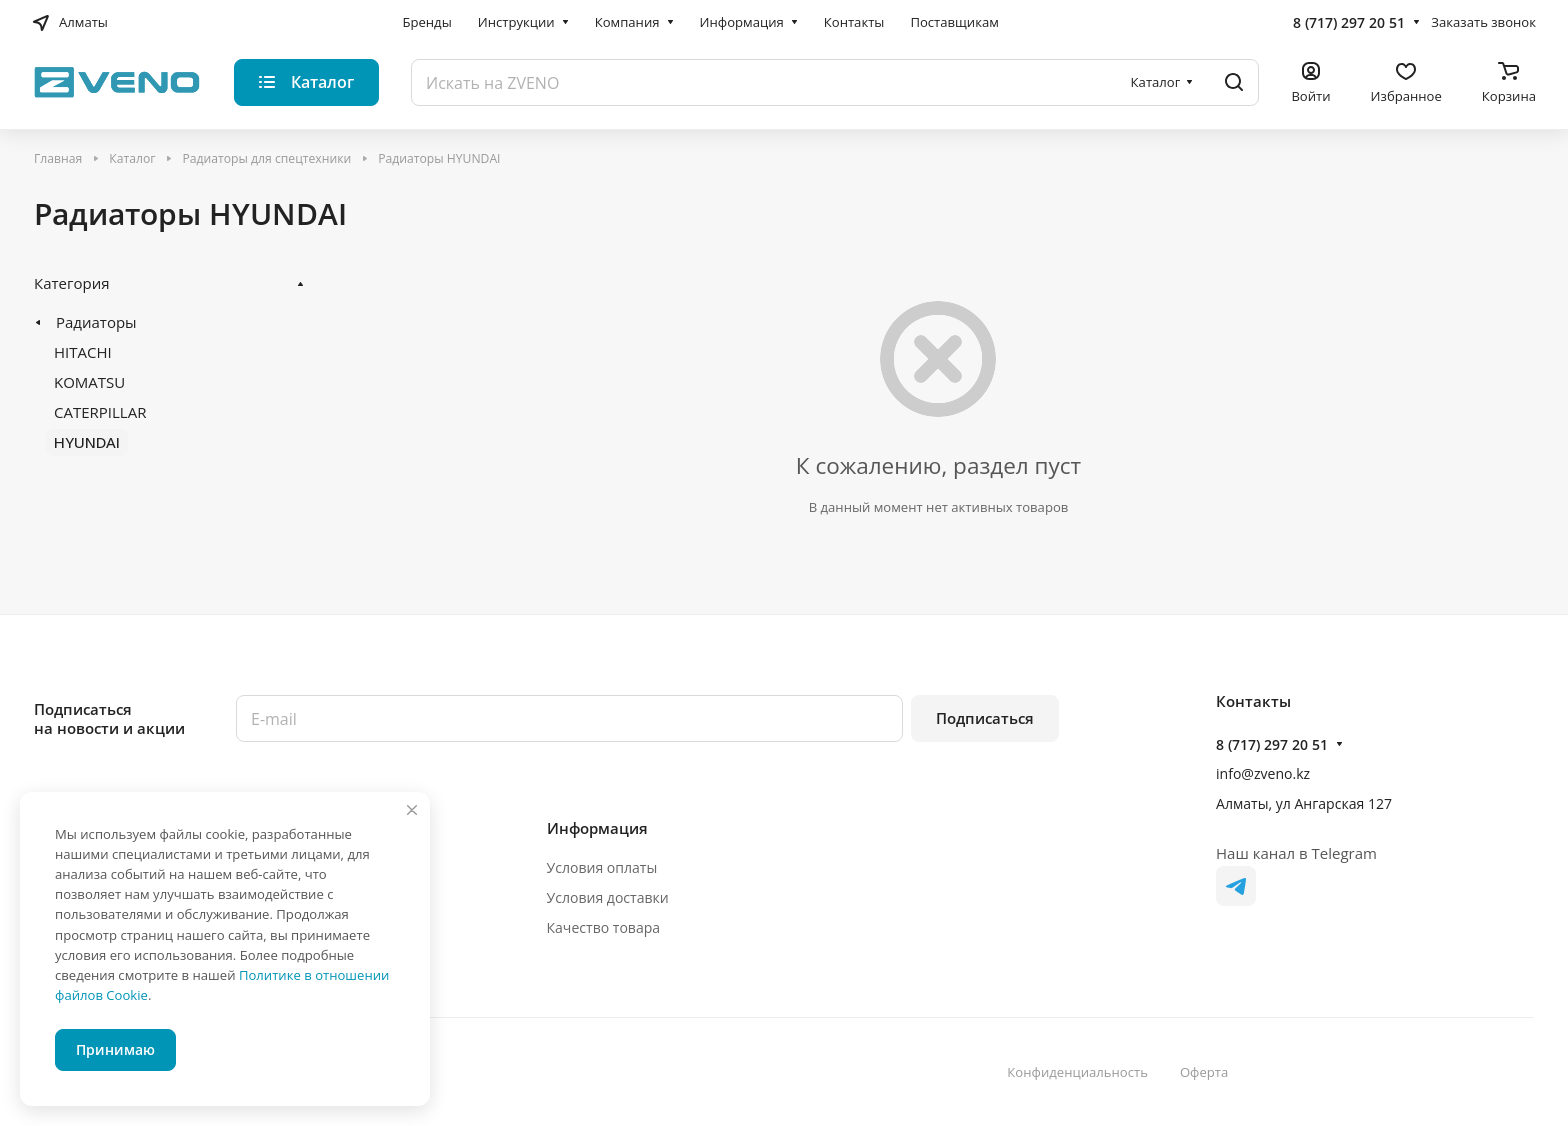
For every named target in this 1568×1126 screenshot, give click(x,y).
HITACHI (83, 352)
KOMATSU (89, 382)
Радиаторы (96, 322)
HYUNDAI (87, 442)
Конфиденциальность (1077, 1072)
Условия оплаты (602, 867)
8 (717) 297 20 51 (1349, 22)
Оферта (1204, 1072)
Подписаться (985, 718)
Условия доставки (608, 897)
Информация (597, 828)
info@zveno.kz (1263, 773)
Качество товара (604, 927)
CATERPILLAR (100, 412)
